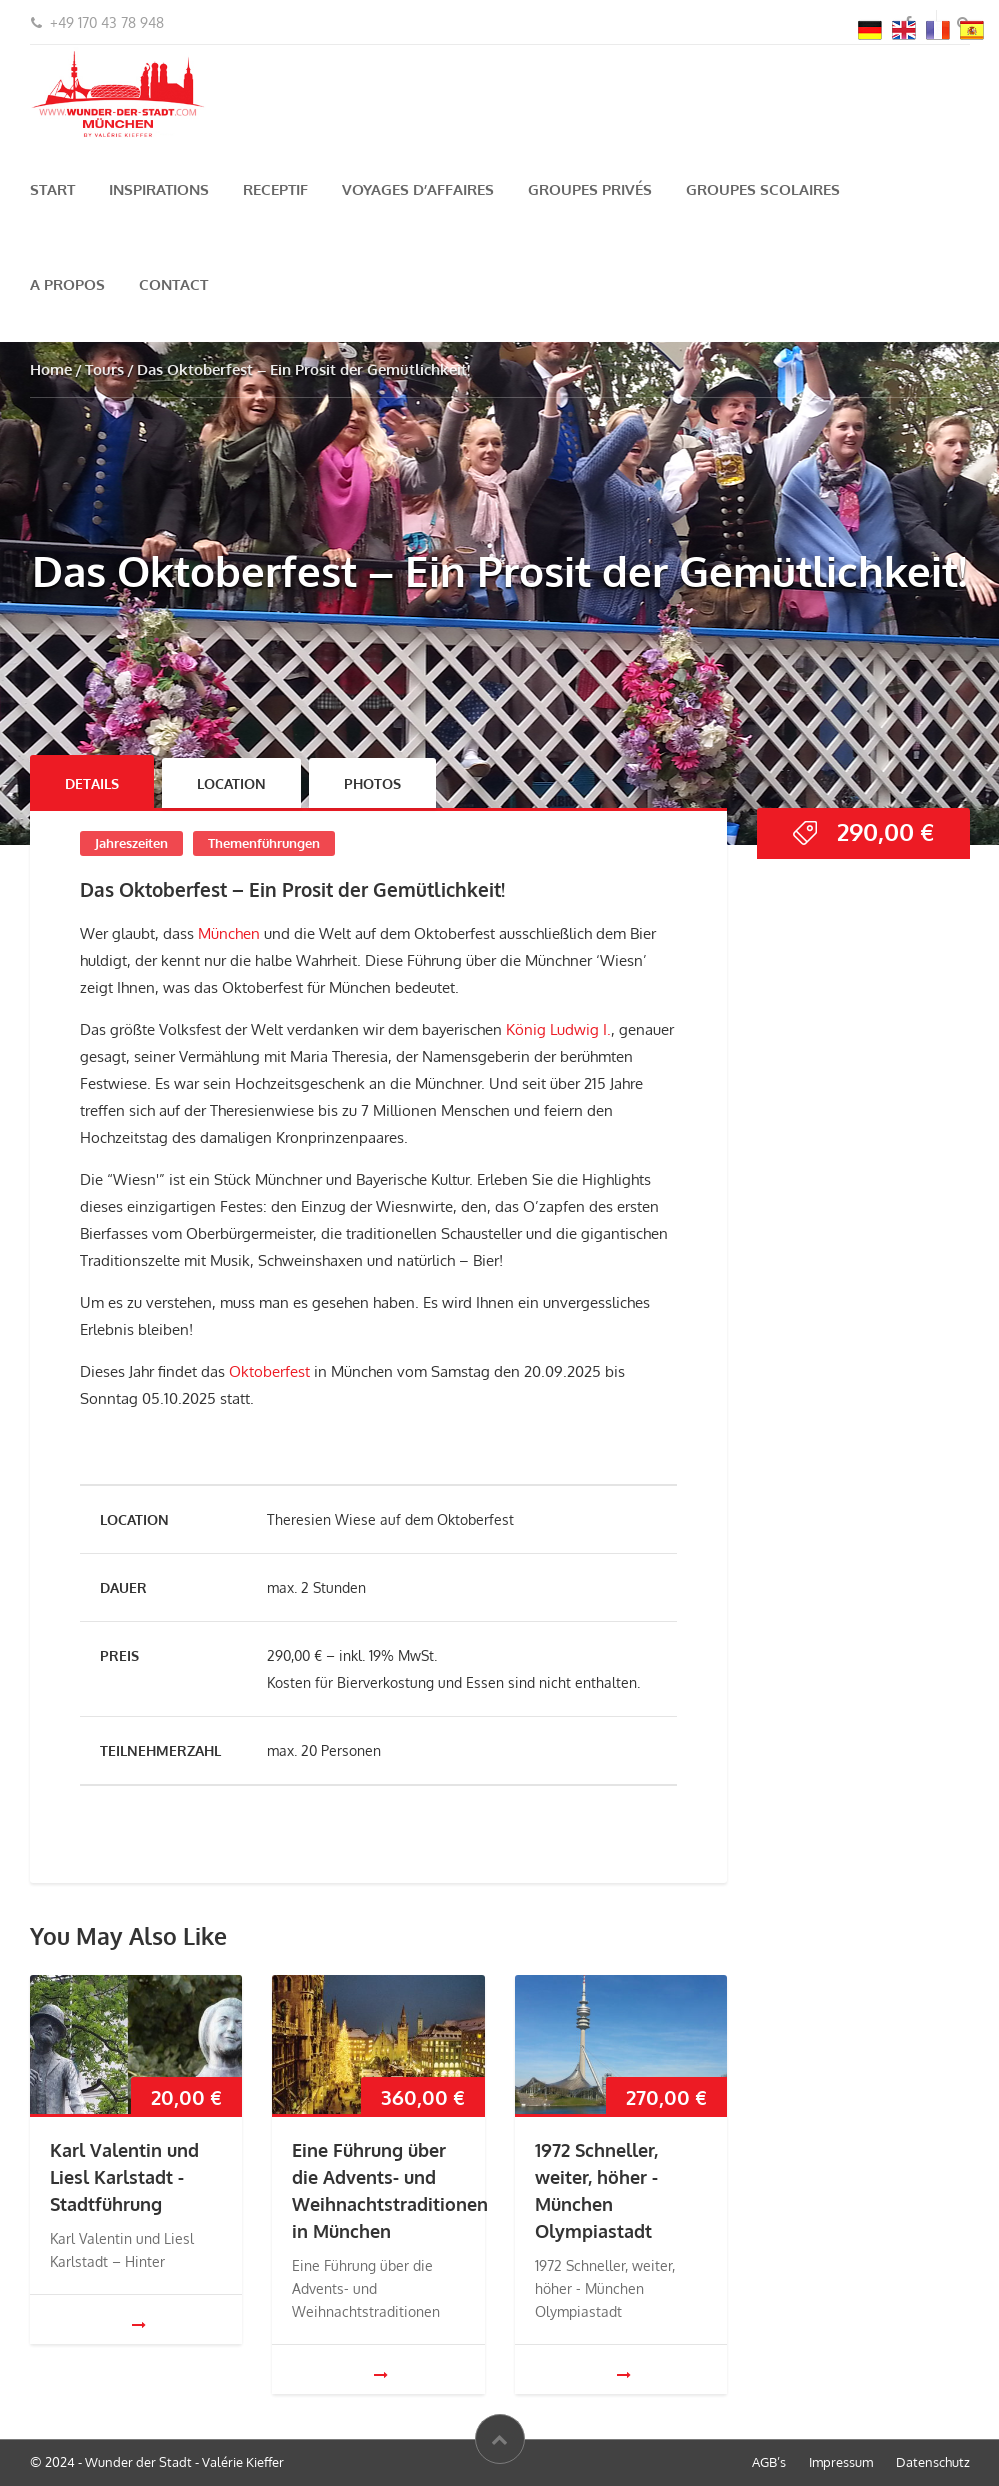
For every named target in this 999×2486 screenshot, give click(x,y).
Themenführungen (264, 843)
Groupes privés (590, 189)
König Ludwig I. (558, 1029)
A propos (67, 284)
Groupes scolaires (763, 189)
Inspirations (159, 189)
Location (231, 783)
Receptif (275, 189)
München (229, 933)
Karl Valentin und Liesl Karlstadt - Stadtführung (124, 2177)
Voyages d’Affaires (418, 189)
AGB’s (769, 2462)
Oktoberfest (267, 1371)
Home (51, 369)
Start (52, 189)
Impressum (841, 2462)
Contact (173, 284)
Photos (372, 783)
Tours (104, 369)
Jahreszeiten (131, 843)
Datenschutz (933, 2462)
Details (92, 783)
